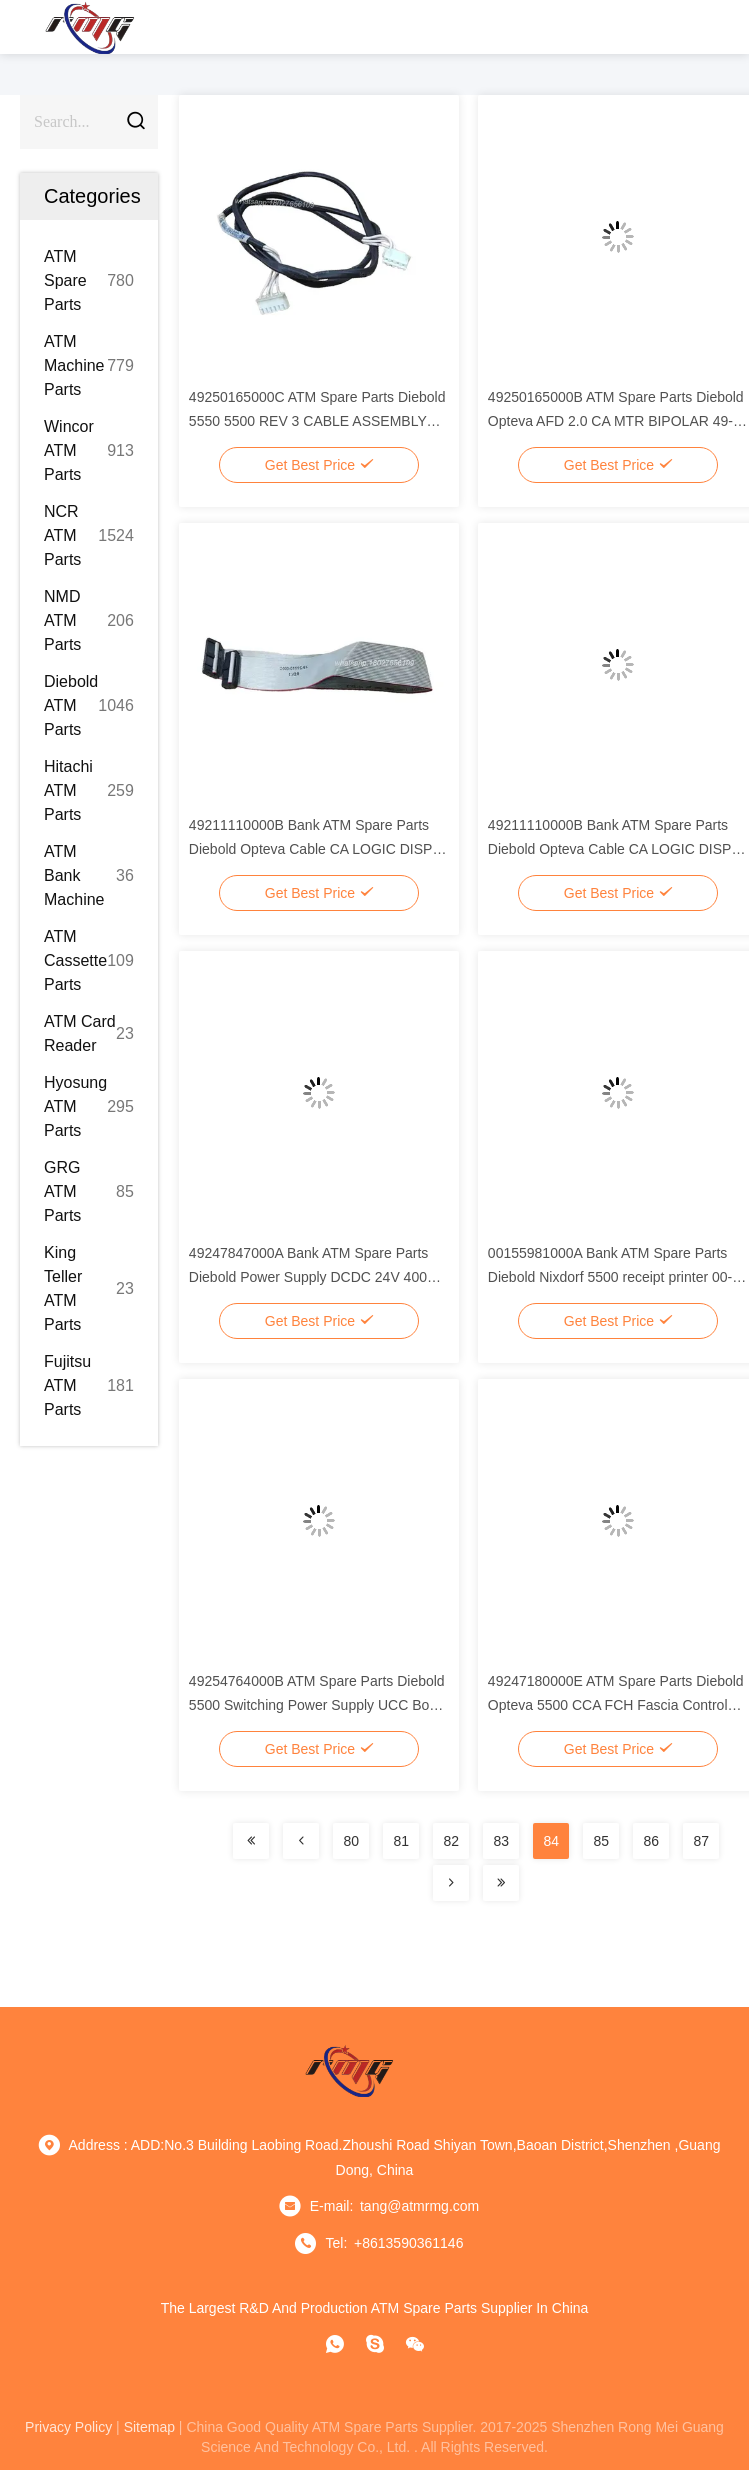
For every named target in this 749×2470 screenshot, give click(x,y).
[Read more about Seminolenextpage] (251, 1841)
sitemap (149, 2427)
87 (701, 1841)
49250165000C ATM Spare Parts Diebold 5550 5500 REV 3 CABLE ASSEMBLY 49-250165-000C (317, 421)
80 (351, 1841)
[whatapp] (335, 2344)
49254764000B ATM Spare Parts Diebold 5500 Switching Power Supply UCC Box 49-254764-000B (317, 1705)
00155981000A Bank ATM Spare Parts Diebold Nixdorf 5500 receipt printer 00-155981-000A (610, 1277)
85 (601, 1841)
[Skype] (375, 2344)
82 (451, 1841)
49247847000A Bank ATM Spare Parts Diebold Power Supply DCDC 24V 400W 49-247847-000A (314, 1277)
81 (401, 1841)
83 (501, 1841)
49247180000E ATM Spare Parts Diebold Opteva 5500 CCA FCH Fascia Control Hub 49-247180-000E (616, 1705)
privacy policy (68, 2427)
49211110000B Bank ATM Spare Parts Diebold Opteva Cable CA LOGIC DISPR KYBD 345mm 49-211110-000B (316, 849)
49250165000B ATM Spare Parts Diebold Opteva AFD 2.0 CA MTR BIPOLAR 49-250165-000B (616, 421)
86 (651, 1841)
